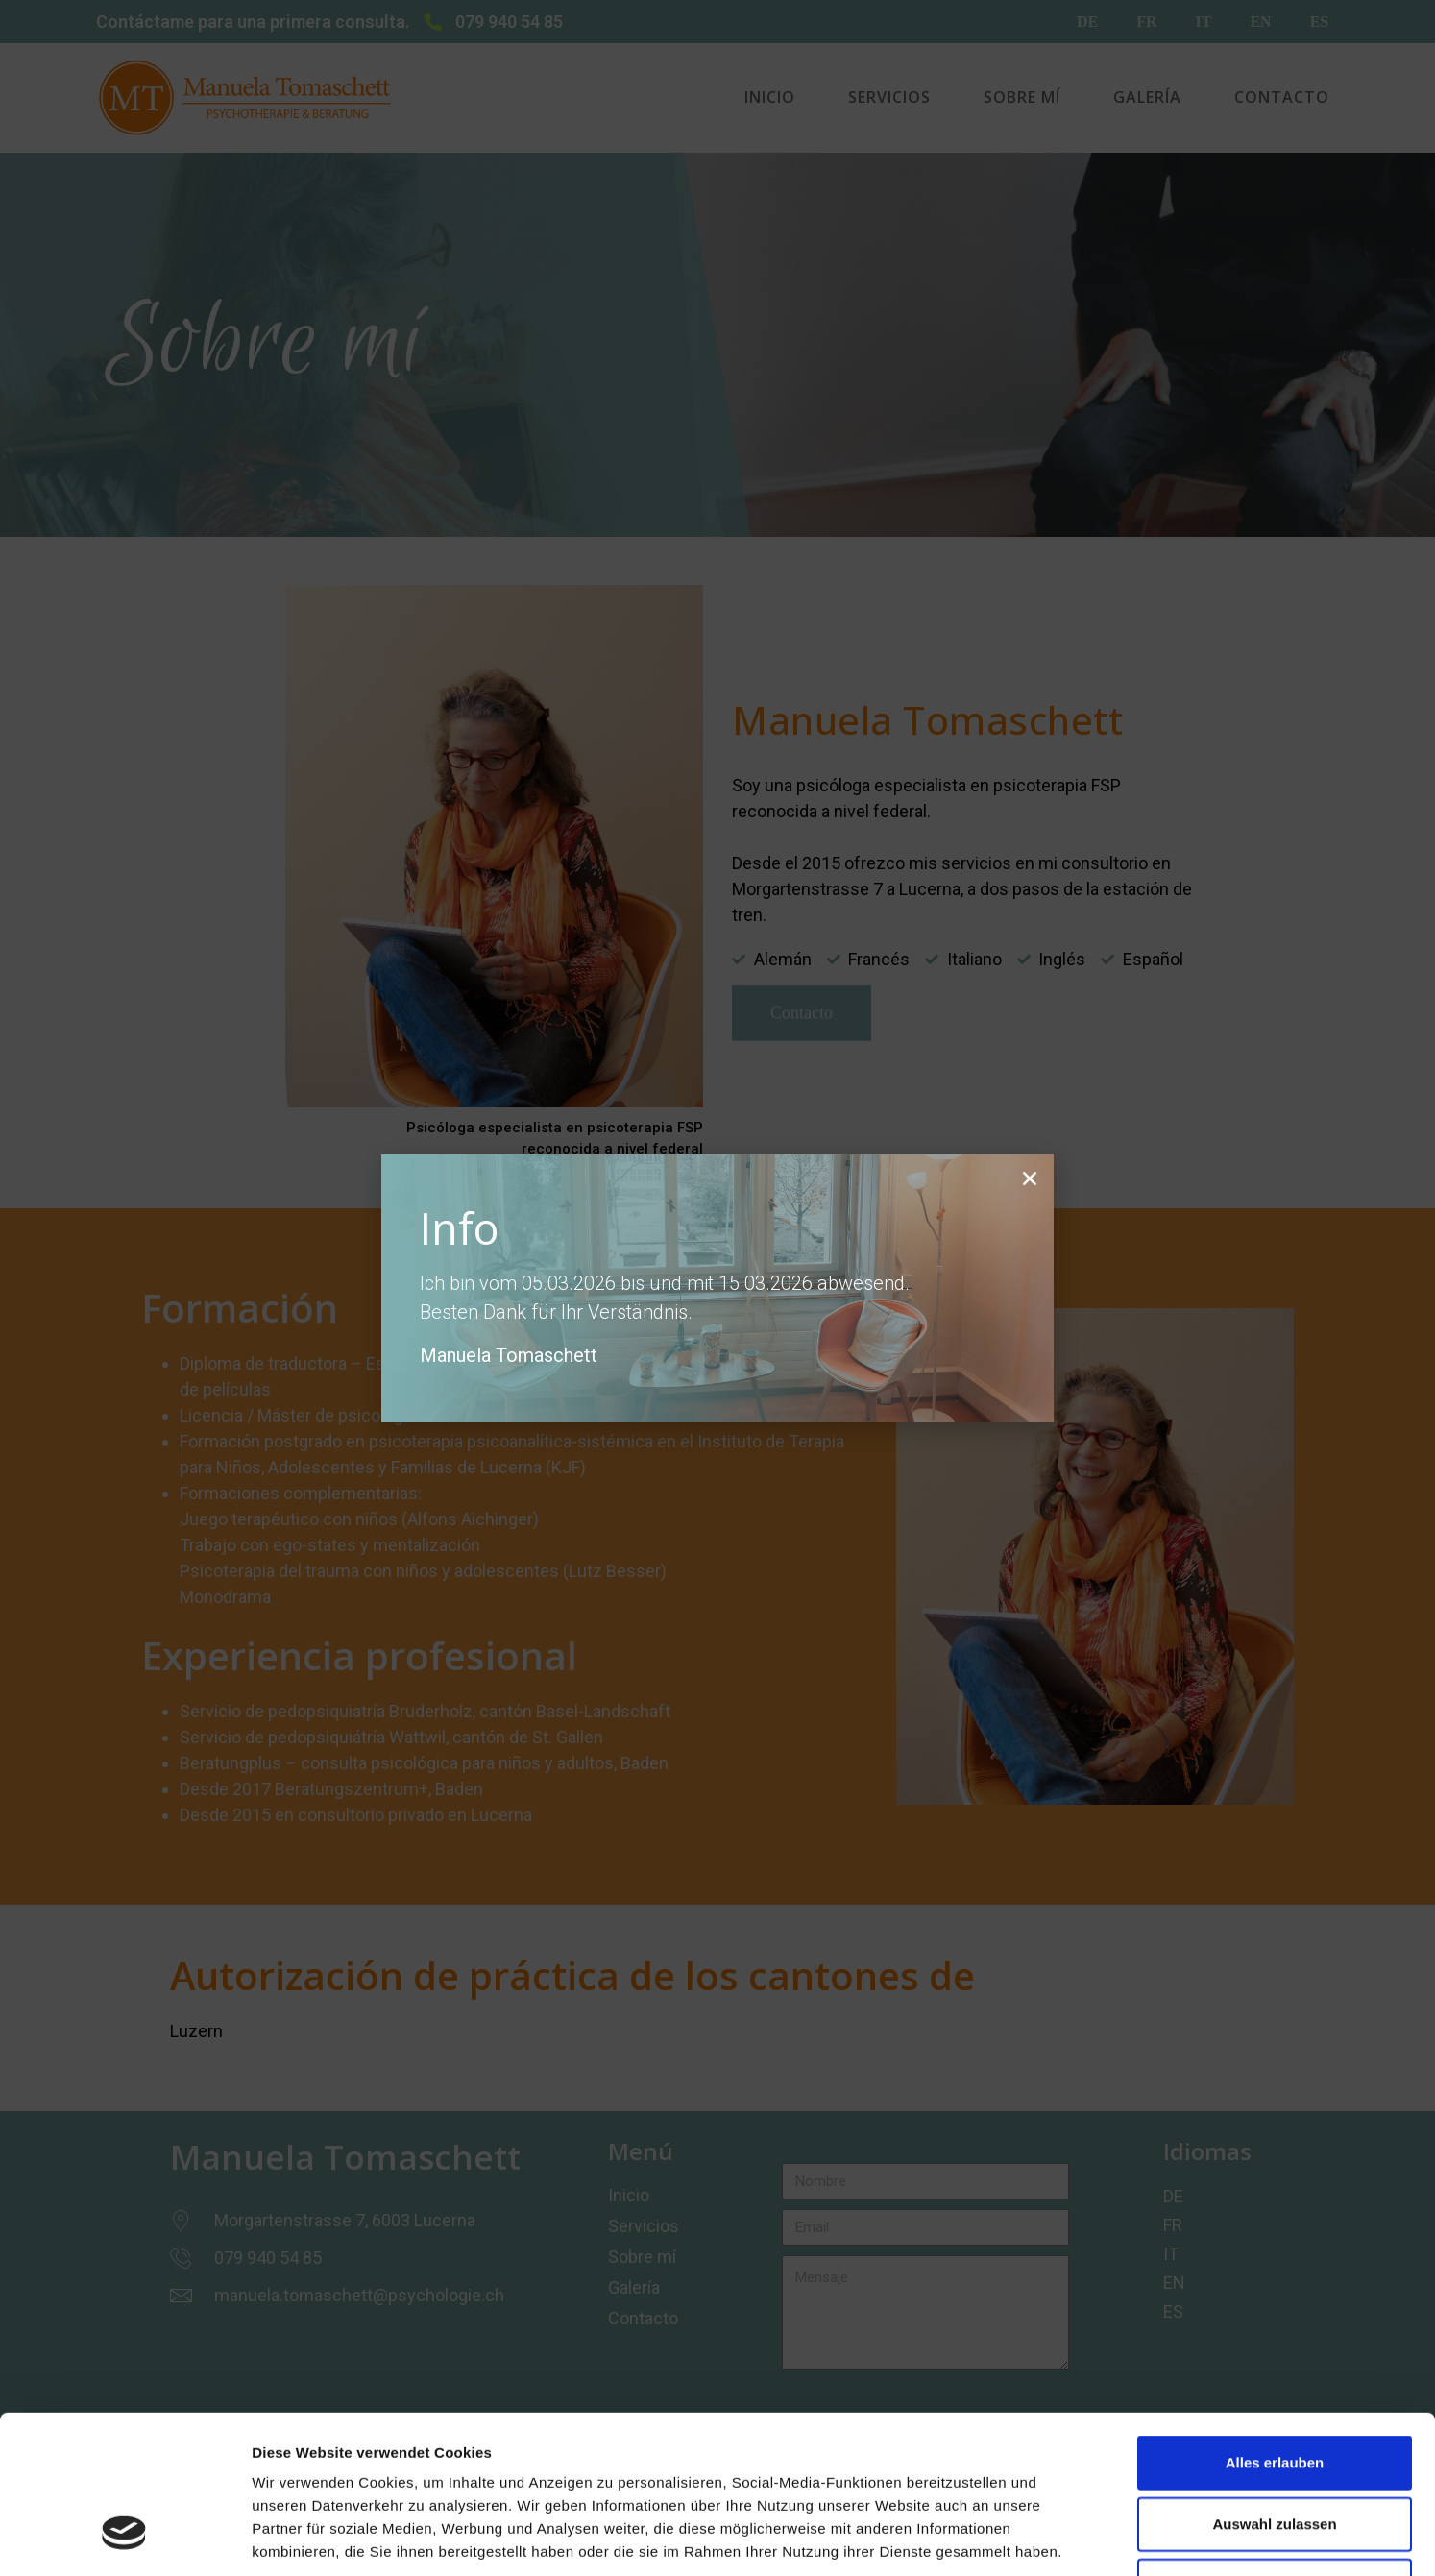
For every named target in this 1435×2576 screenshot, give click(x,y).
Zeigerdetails (1018, 2538)
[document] (717, 1288)
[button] (1029, 1178)
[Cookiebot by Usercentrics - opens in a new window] (124, 2538)
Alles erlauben (1275, 2327)
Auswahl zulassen (1274, 2388)
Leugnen (1275, 2450)
